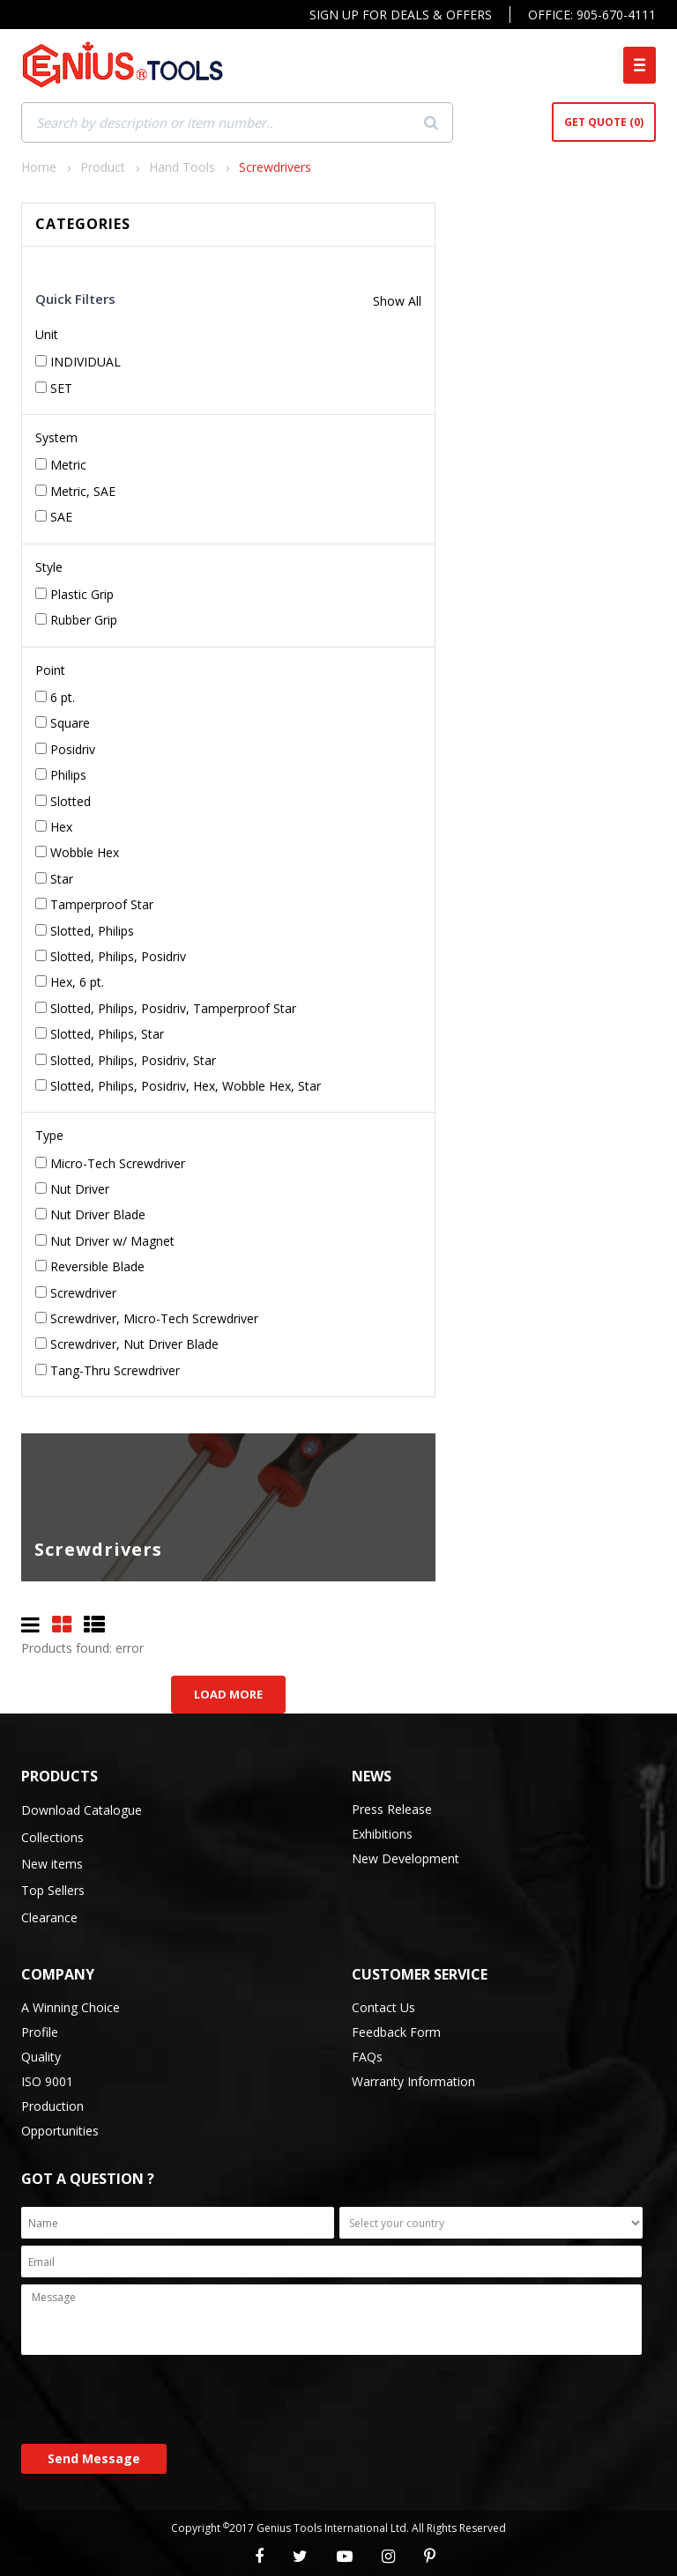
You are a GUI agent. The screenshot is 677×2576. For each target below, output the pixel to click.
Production (52, 2106)
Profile (39, 2032)
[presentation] (155, 2400)
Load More (228, 1694)
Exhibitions (382, 1833)
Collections (52, 1837)
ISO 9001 (47, 2081)
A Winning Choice (70, 2007)
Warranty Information (413, 2081)
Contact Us (383, 2007)
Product (102, 167)
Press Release (392, 1809)
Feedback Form (396, 2032)
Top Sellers (53, 1890)
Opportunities (60, 2130)
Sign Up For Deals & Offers (400, 14)
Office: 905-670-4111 (592, 14)
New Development (405, 1858)
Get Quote (604, 122)
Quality (41, 2056)
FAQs (367, 2056)
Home (38, 167)
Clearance (49, 1917)
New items (52, 1863)
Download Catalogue (81, 1810)
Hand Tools (182, 167)
